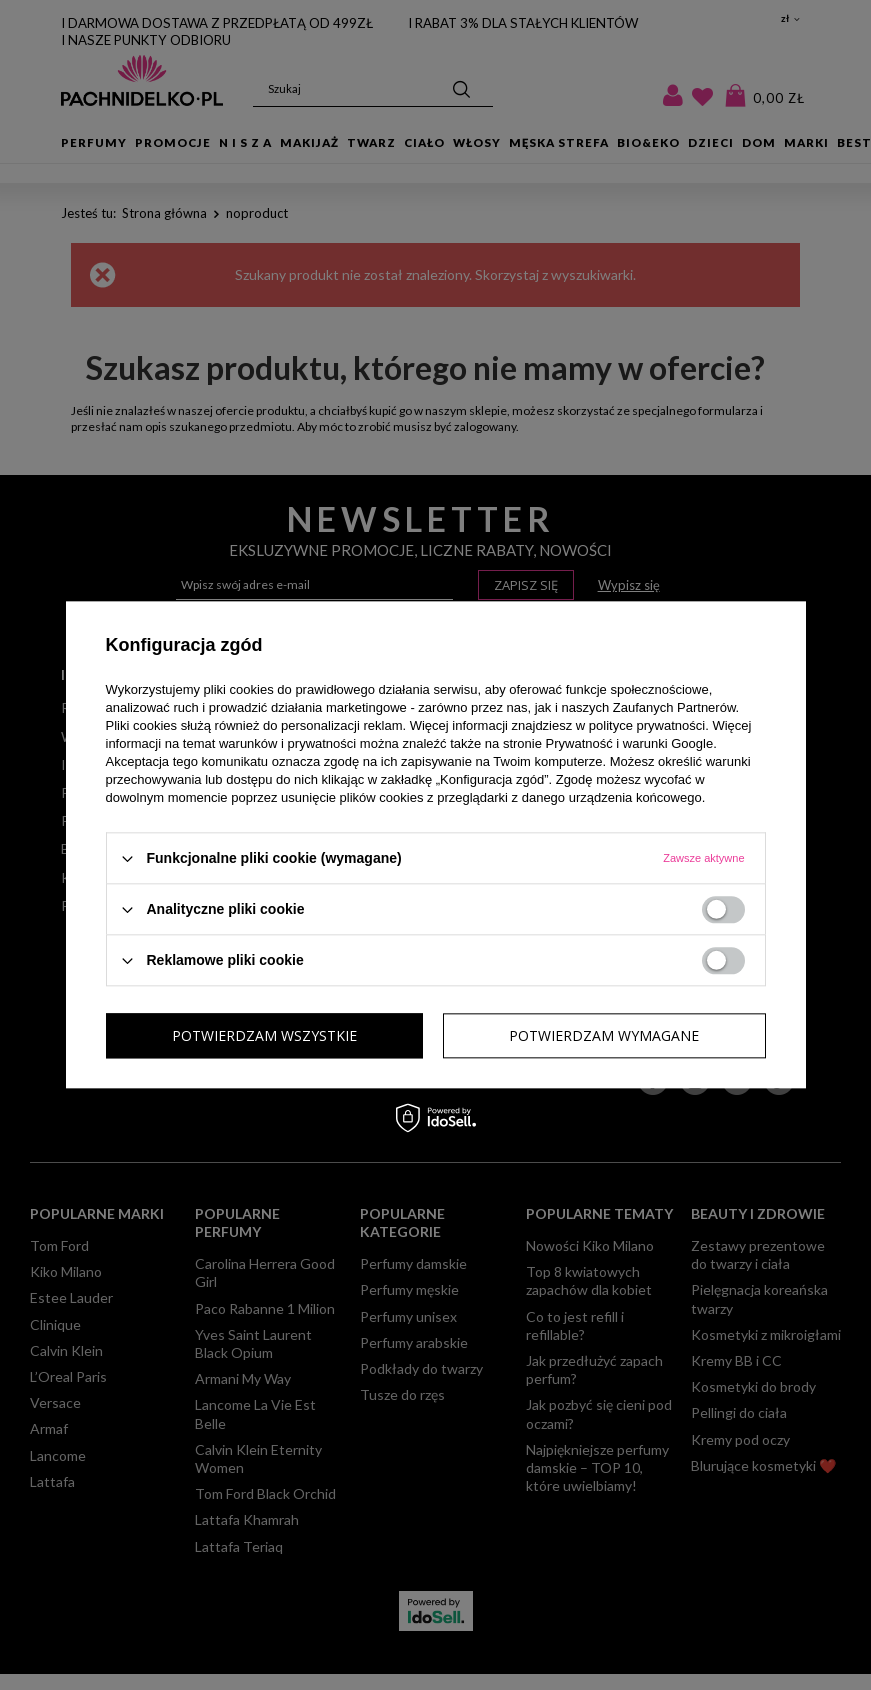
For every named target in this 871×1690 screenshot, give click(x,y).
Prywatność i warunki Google (630, 743)
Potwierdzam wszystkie (606, 1035)
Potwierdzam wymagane (267, 1035)
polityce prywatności (647, 725)
